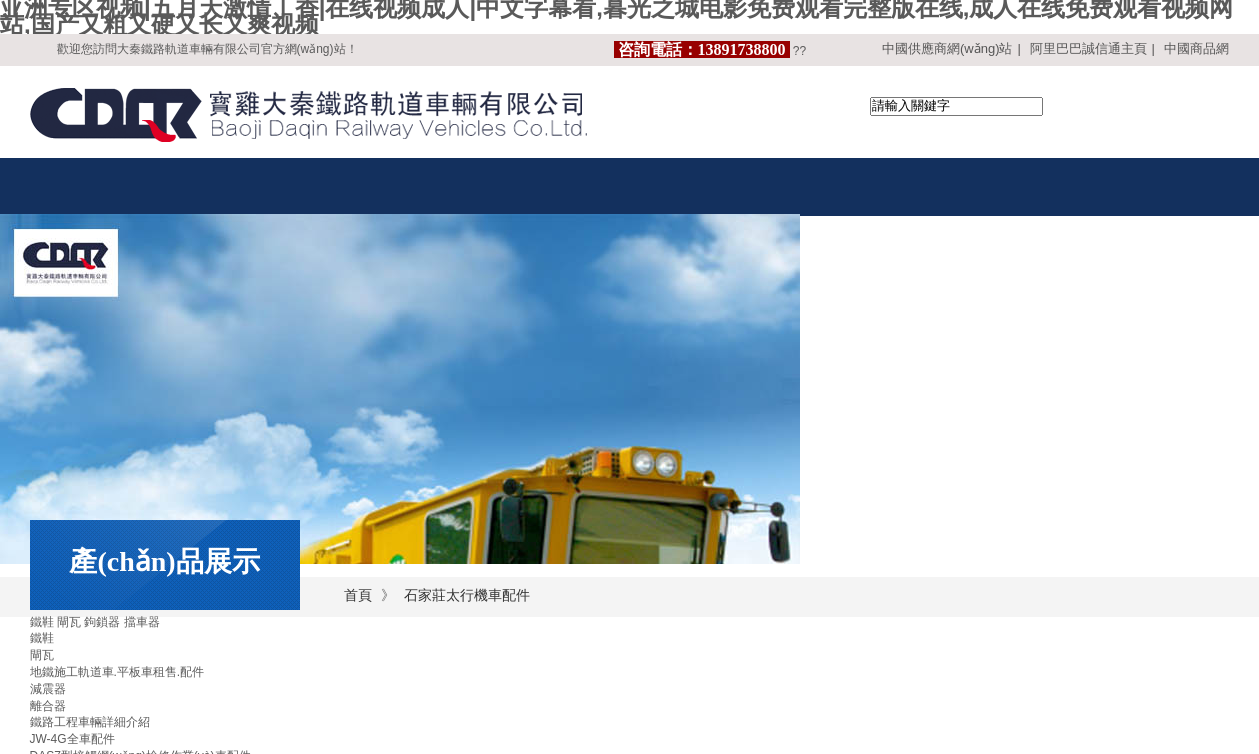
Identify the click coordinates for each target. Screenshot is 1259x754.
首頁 (358, 595)
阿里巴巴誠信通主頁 (1088, 48)
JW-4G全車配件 (72, 739)
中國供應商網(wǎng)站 (947, 48)
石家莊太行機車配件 (467, 595)
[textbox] (956, 106)
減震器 (48, 689)
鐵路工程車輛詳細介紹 (90, 722)
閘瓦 (42, 655)
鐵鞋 (42, 638)
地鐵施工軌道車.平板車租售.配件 (117, 672)
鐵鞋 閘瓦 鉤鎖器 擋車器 (95, 622)
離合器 (48, 706)
